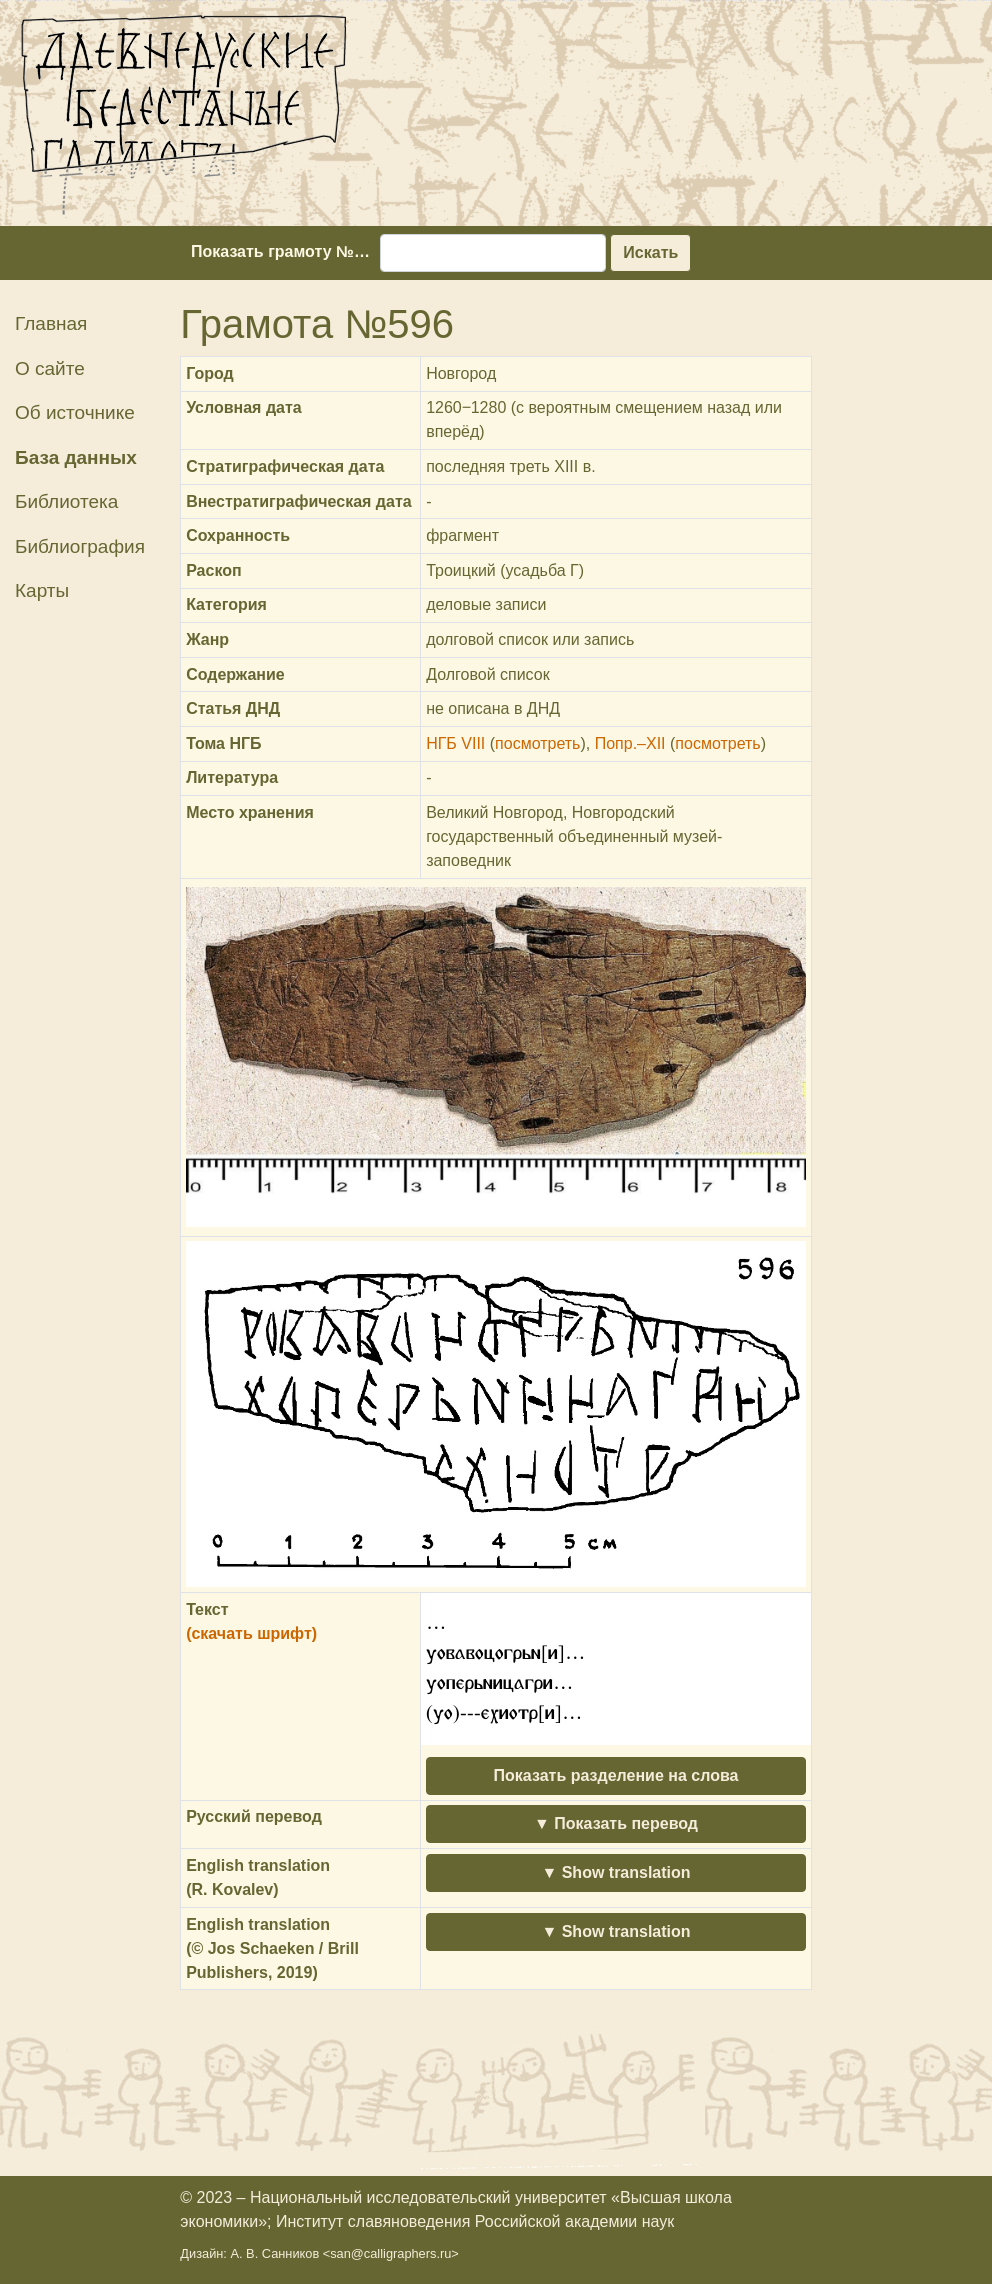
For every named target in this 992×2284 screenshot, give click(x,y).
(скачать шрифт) (251, 1633)
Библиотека (66, 501)
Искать (650, 252)
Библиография (80, 546)
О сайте (50, 368)
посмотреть (537, 743)
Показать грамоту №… (280, 251)
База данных (76, 457)
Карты (42, 590)
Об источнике (75, 412)
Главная (51, 323)
